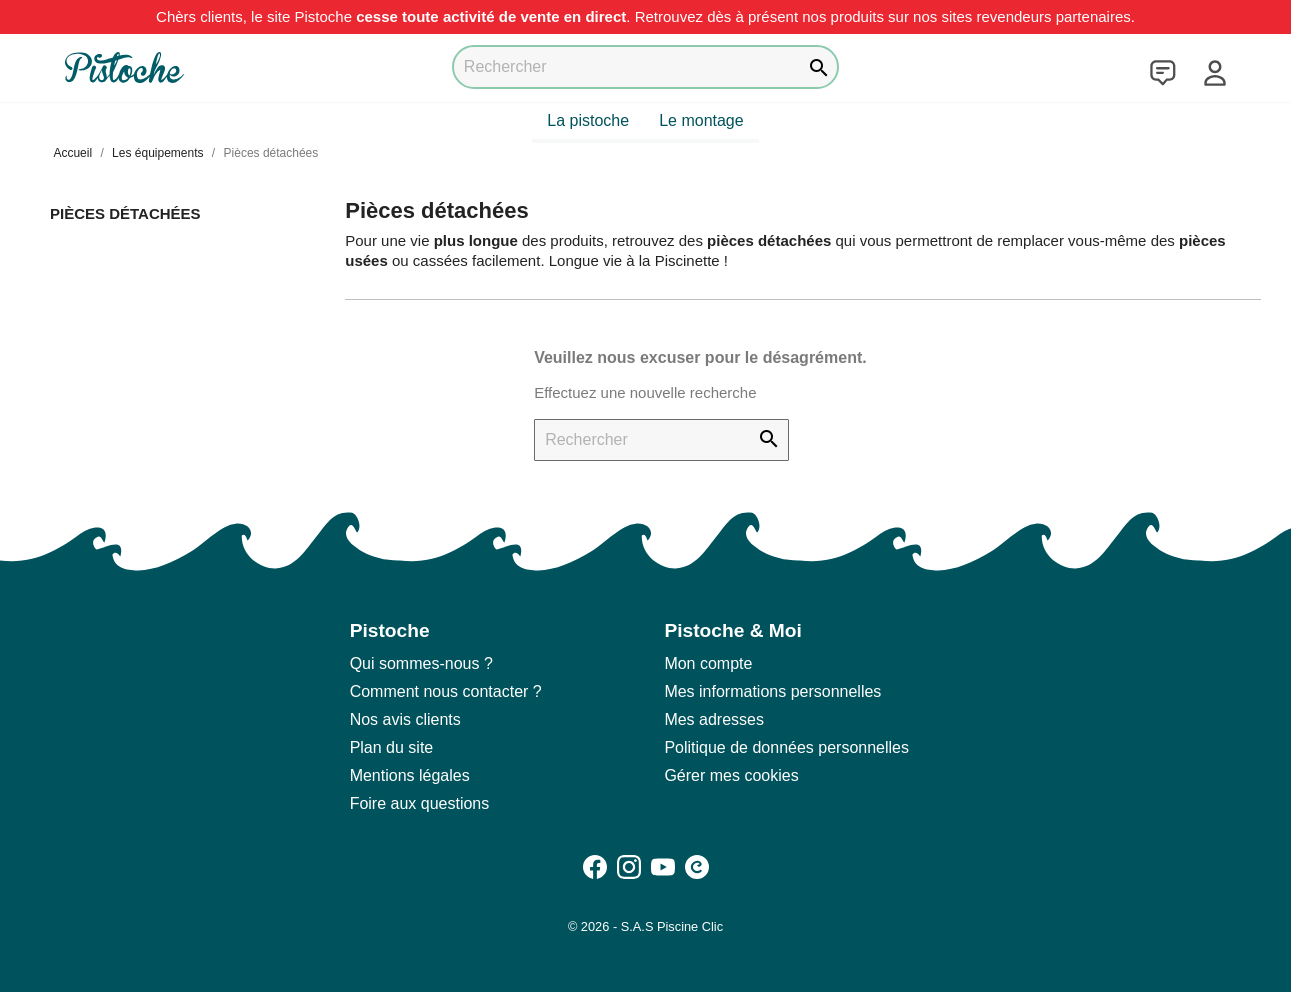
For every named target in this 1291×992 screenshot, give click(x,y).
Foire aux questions (420, 803)
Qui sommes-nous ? (421, 663)
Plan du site (392, 747)
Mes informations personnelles (772, 691)
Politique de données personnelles (786, 747)
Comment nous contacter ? (446, 691)
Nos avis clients (405, 719)
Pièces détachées (125, 213)
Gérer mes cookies (731, 775)
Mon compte (708, 663)
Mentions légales (410, 775)
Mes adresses (714, 719)
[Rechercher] (645, 67)
